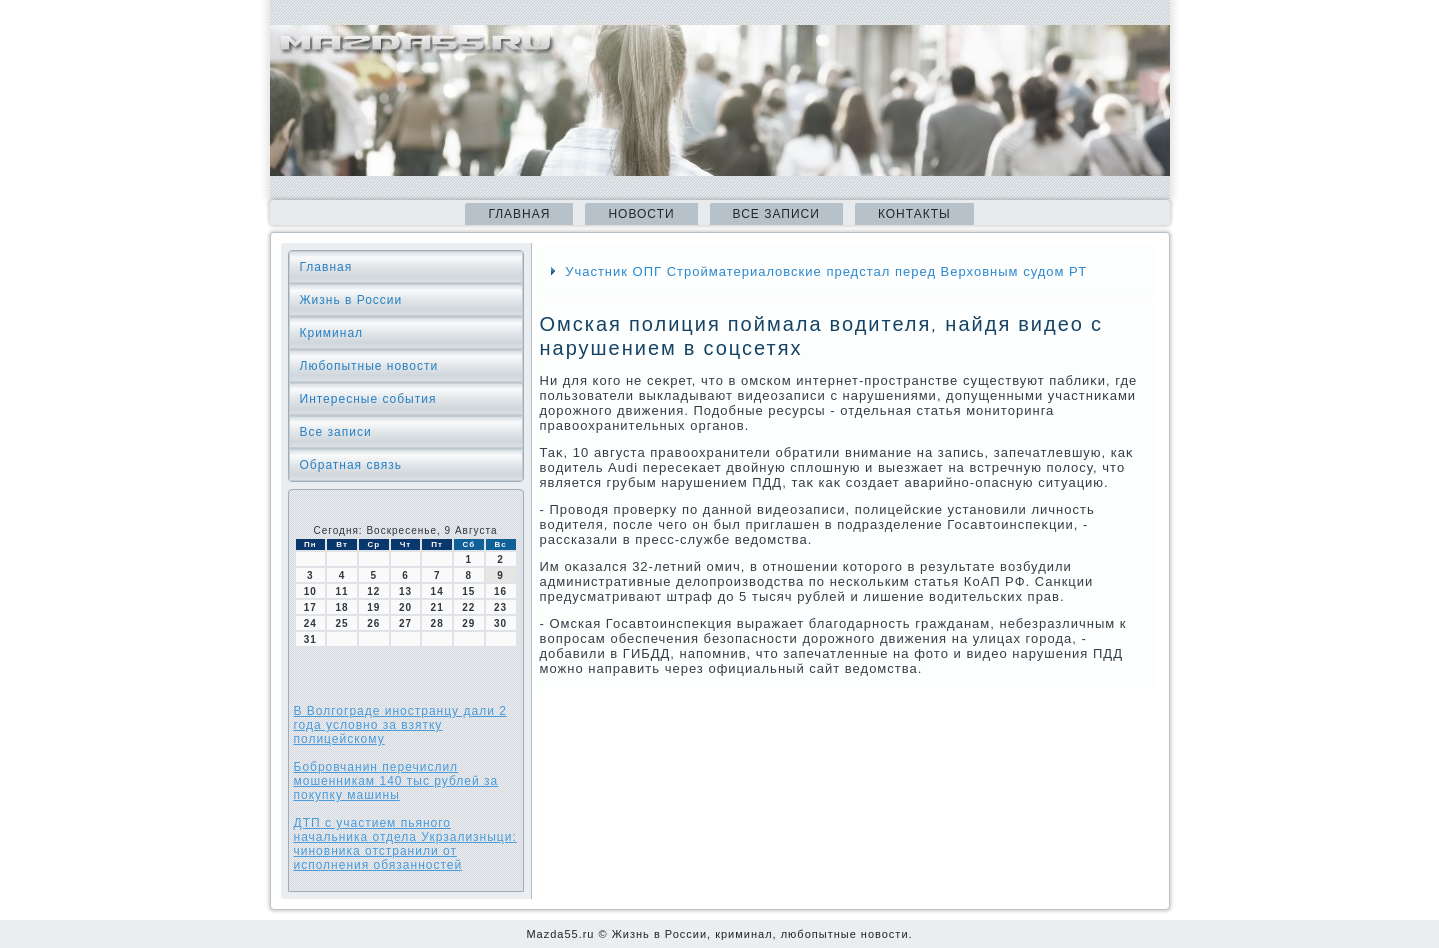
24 (310, 623)
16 (500, 591)
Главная (519, 214)
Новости (641, 214)
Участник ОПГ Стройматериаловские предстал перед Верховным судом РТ (826, 271)
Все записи (776, 214)
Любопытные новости (369, 366)
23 (500, 607)
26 (373, 623)
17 (310, 607)
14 (437, 591)
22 (468, 607)
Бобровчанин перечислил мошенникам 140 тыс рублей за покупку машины (396, 781)
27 (405, 623)
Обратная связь (351, 465)
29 (468, 623)
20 (405, 607)
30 (500, 623)
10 (310, 591)
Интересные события (368, 399)
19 (373, 607)
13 (405, 591)
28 (437, 623)
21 (437, 607)
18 (341, 607)
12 (373, 591)
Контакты (914, 214)
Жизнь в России (351, 300)
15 (468, 591)
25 (341, 623)
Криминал (332, 333)
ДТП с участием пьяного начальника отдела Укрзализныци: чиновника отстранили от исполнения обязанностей (405, 844)
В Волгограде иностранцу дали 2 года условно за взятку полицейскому (400, 725)
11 (341, 591)
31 (310, 639)
